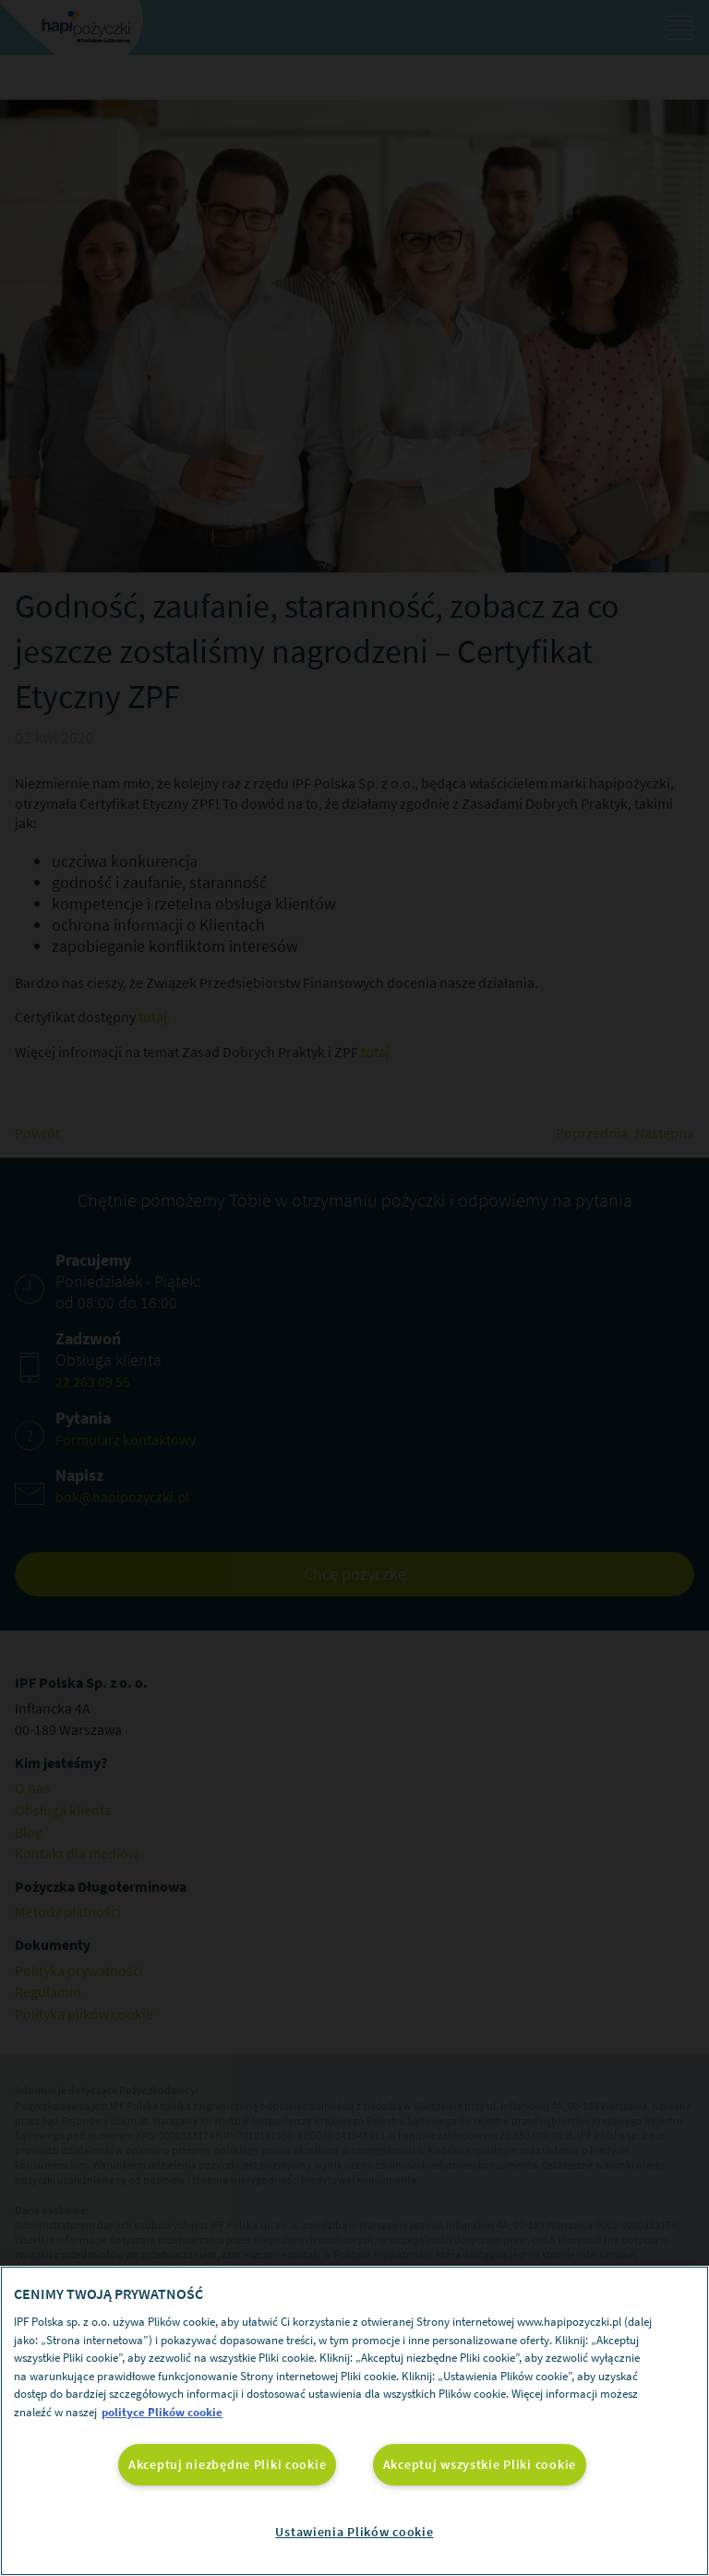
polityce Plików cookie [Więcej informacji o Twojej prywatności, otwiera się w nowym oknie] (162, 2412)
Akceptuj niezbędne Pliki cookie (227, 2464)
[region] (354, 2421)
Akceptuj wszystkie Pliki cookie (479, 2464)
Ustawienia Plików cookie (354, 2531)
